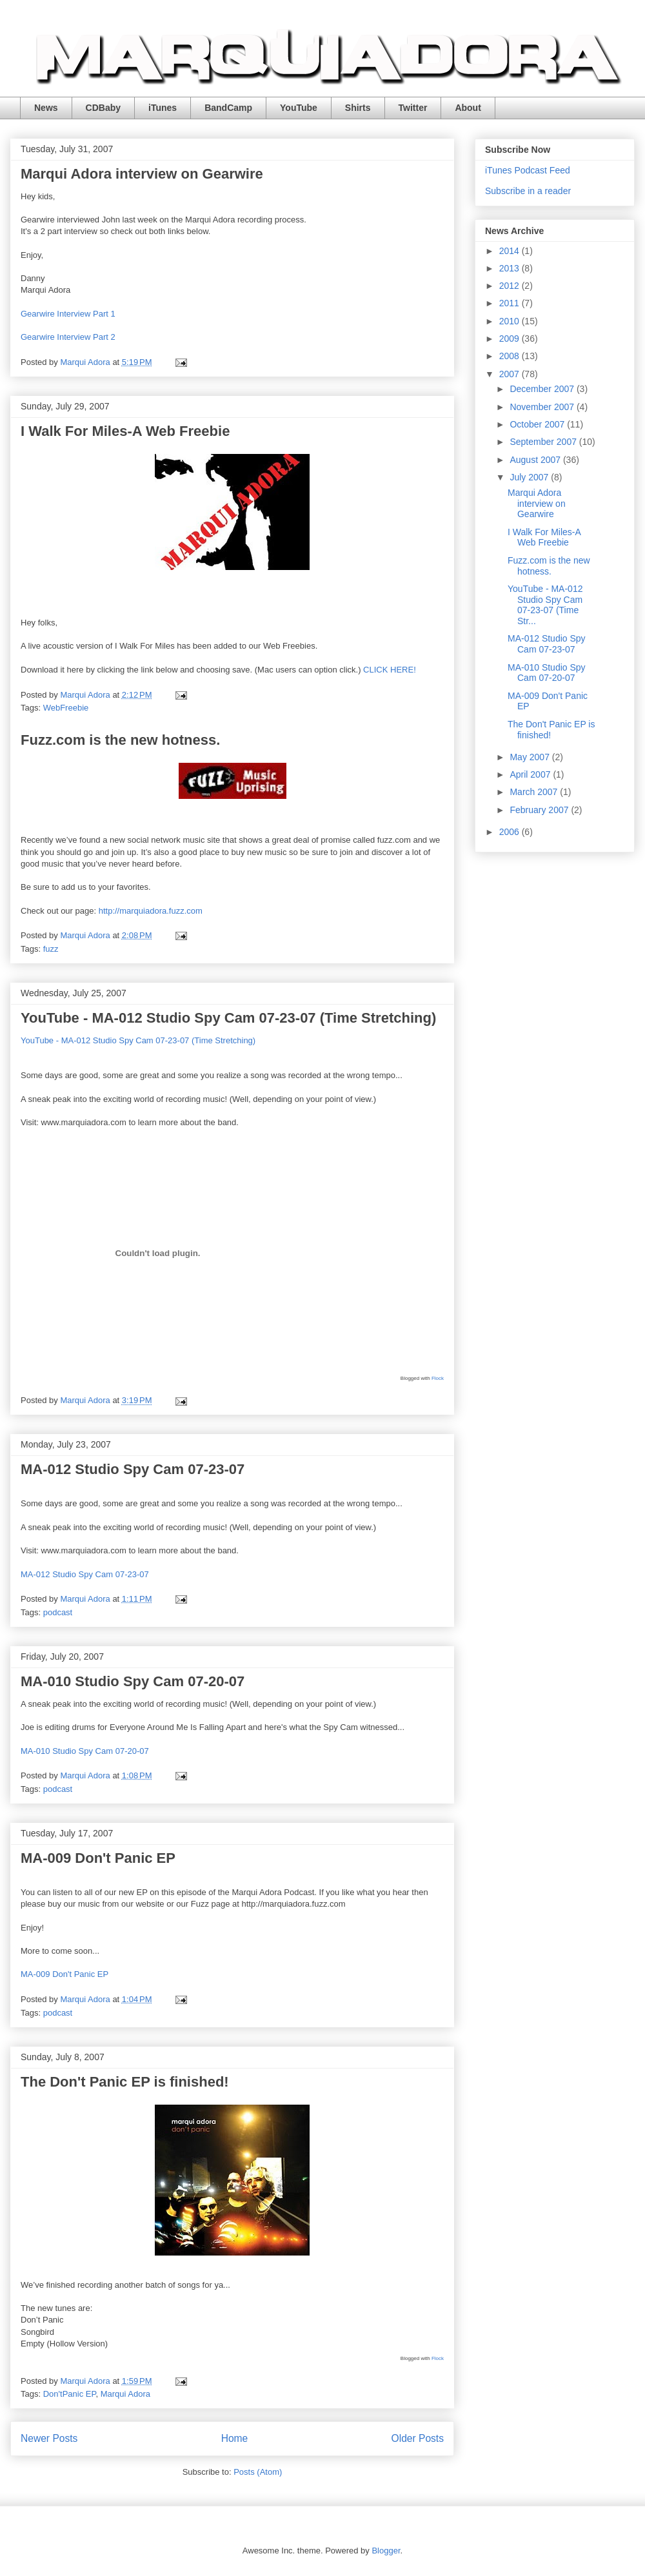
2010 (510, 321)
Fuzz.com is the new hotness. (120, 740)
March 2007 (535, 792)
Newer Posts (49, 2438)
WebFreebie (66, 708)
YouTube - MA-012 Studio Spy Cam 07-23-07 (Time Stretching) (228, 1018)
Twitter (413, 108)
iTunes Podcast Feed (527, 170)
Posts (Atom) (257, 2472)
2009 (510, 338)
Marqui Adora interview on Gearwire (142, 174)
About (468, 108)
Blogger (386, 2550)
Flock (438, 1378)
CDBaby (103, 108)
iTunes (162, 108)
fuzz (51, 949)
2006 (510, 832)
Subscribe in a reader (528, 191)
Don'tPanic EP (69, 2394)
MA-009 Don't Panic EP (98, 1858)
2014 (510, 251)
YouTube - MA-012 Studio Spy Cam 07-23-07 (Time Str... (545, 605)
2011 (510, 303)
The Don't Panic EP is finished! (125, 2082)
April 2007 (531, 774)
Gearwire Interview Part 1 (68, 314)
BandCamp (228, 108)
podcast (58, 1612)
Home (234, 2438)
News (46, 108)
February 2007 (540, 810)
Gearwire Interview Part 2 (68, 337)
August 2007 (536, 460)
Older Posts (418, 2438)
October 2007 (538, 424)
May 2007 (530, 757)
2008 (510, 356)
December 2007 (543, 389)
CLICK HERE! (389, 669)
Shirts (358, 108)
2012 (510, 285)
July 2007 (530, 477)
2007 (510, 374)
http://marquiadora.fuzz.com (151, 911)
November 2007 (543, 407)
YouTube (298, 108)
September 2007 (544, 442)
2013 (510, 268)
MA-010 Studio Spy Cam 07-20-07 (132, 1681)
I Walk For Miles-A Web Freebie (125, 431)
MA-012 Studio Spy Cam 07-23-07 (132, 1469)
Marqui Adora (125, 2394)
